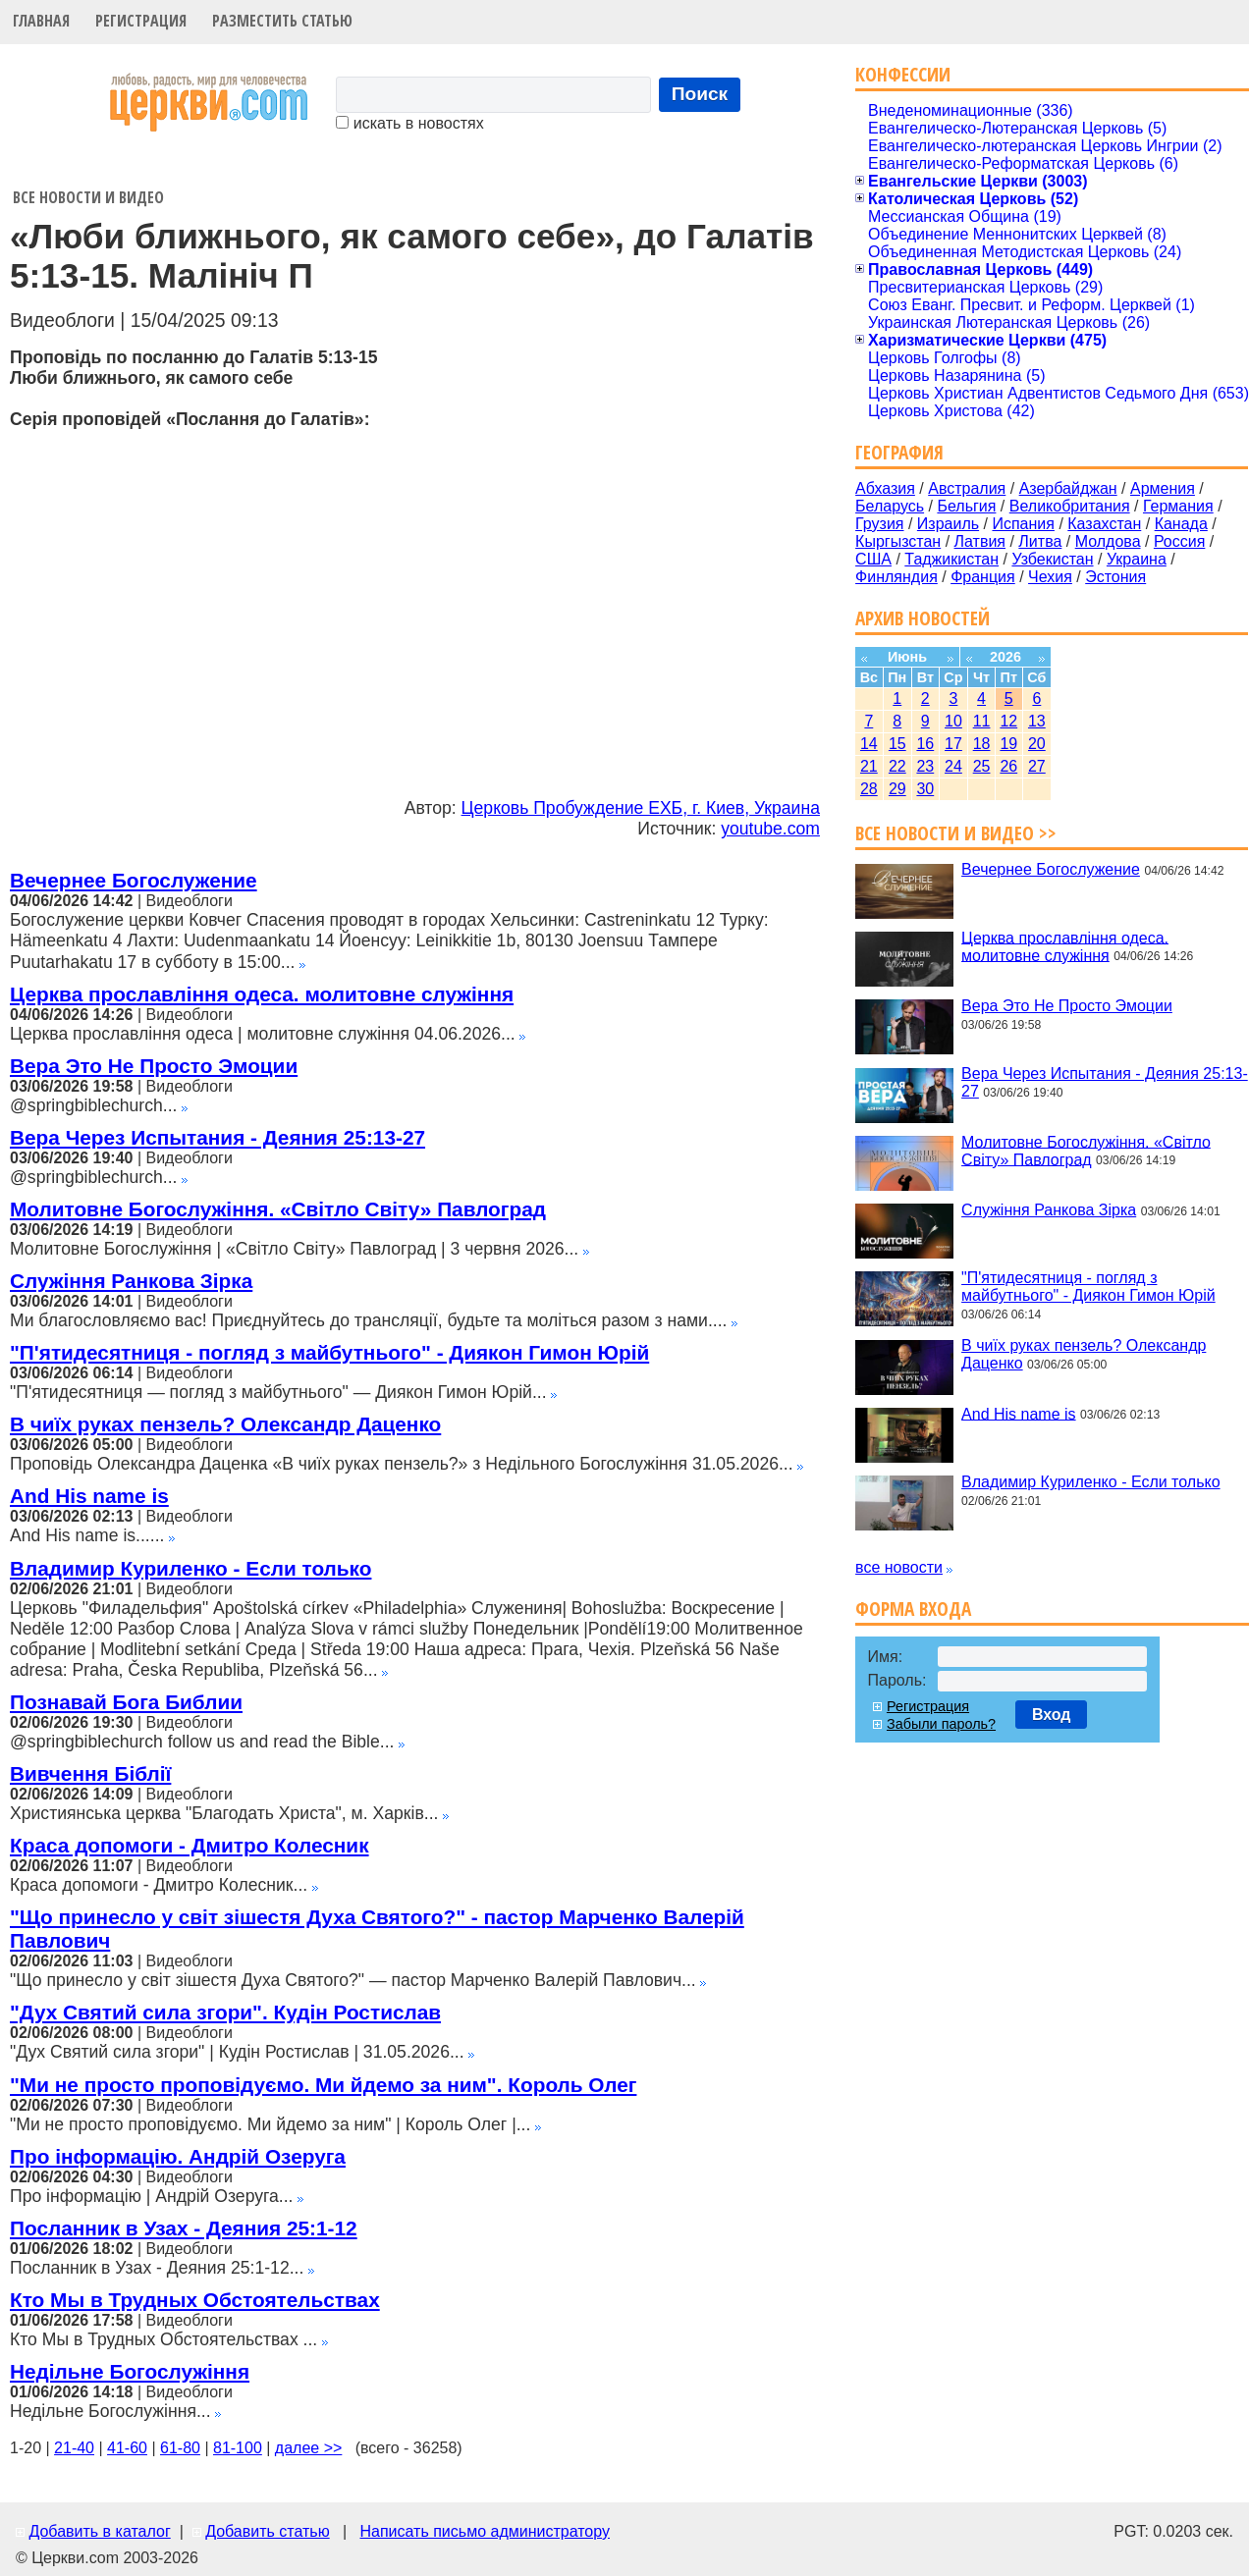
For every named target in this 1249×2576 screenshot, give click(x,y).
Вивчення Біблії (90, 1773)
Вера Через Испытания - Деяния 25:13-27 (217, 1137)
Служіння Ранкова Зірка (131, 1280)
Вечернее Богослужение (133, 880)
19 (1008, 743)
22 (897, 766)
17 (953, 743)
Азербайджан (1068, 488)
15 (897, 743)
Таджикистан (951, 559)
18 (982, 743)
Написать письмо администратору (484, 2531)
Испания (1023, 523)
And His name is (89, 1495)
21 (869, 766)
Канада (1181, 523)
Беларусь (889, 506)
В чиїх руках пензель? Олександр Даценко (225, 1424)
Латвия (979, 541)
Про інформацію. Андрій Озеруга (178, 2156)
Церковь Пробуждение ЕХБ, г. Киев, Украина (641, 808)
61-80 (180, 2448)
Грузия (879, 523)
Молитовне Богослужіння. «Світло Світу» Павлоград (278, 1209)
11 (982, 721)
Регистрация (141, 20)
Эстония (1115, 576)
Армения (1162, 488)
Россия (1179, 541)
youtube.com (770, 828)
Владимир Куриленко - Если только (190, 1568)
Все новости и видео (88, 197)
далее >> (309, 2448)
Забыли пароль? (941, 1724)
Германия (1178, 506)
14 (869, 743)
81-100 (237, 2448)
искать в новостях (409, 123)
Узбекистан (1052, 559)
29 (897, 788)
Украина (1137, 559)
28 (869, 788)
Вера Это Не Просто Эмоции (154, 1065)
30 (925, 788)
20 (1037, 743)
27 (1037, 766)
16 (925, 743)
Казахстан (1104, 523)
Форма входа (913, 1608)
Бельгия (966, 506)
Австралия (966, 488)
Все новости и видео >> (956, 833)
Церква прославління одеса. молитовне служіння (262, 994)
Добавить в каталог (99, 2531)
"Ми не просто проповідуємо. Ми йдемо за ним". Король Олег (323, 2084)
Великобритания (1069, 506)
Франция (982, 576)
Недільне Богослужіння (129, 2371)
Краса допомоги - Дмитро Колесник (189, 1845)
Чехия (1050, 576)
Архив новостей (922, 618)
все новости (899, 1567)
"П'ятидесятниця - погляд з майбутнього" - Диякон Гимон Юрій (329, 1352)
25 (982, 766)
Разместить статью (282, 20)
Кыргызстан (898, 541)
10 (953, 721)
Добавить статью (267, 2531)
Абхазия (885, 488)
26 (1008, 766)
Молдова (1108, 541)
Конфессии (902, 74)
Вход (1051, 1714)
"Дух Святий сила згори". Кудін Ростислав (225, 2012)
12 (1008, 721)
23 (925, 766)
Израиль (948, 523)
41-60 (127, 2448)
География (899, 452)
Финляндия (896, 576)
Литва (1039, 541)
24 (953, 766)
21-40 (74, 2448)
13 (1037, 721)
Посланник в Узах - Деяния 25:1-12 (183, 2228)
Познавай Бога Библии (126, 1701)
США (873, 559)
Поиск (700, 93)
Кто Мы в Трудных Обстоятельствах (195, 2299)
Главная (41, 20)
